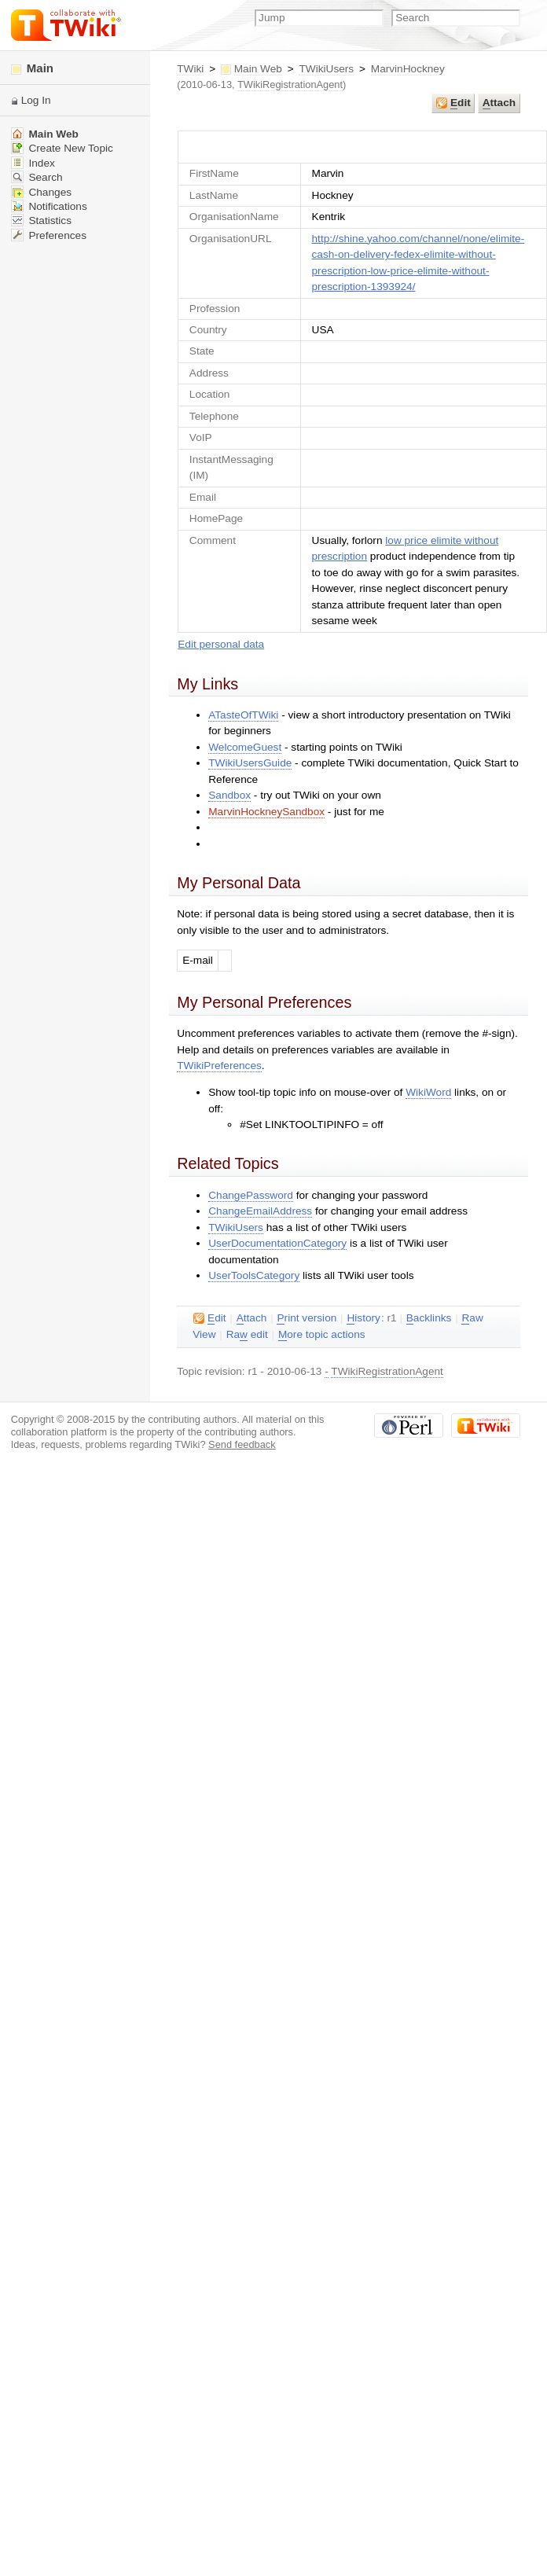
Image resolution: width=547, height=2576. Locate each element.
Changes (41, 192)
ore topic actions (321, 1334)
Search (37, 177)
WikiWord (428, 1092)
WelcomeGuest (244, 747)
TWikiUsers (326, 69)
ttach (499, 103)
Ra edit (247, 1334)
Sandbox (229, 795)
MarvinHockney (408, 69)
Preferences (48, 235)
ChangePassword (250, 1195)
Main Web (258, 69)
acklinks (429, 1318)
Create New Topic (62, 148)
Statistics (41, 220)
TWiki (190, 69)
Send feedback (242, 1444)
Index (33, 163)
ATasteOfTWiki (243, 715)
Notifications (49, 206)
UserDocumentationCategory (277, 1243)
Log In (36, 100)
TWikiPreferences (219, 1065)
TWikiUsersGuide (250, 763)
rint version (306, 1318)
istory (363, 1318)
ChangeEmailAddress (260, 1211)
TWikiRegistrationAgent (290, 84)
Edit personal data (221, 644)
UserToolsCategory (253, 1275)
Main (32, 68)
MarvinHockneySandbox (266, 812)
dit (453, 103)
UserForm (363, 147)
